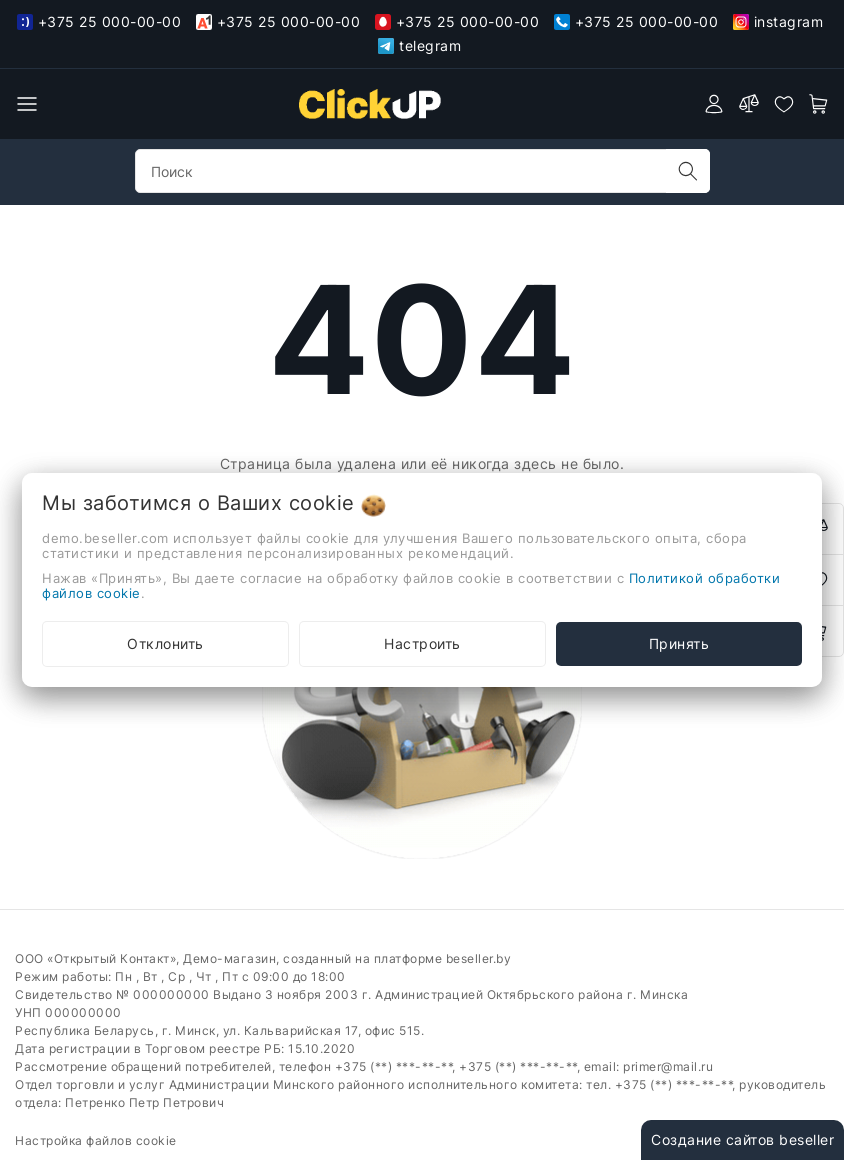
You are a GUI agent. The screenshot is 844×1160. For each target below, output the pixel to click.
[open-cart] (819, 104)
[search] (688, 171)
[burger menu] (27, 104)
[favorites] (784, 104)
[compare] (749, 104)
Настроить (422, 643)
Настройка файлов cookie (96, 1140)
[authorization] (714, 104)
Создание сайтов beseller (742, 1139)
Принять (679, 643)
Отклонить (165, 643)
